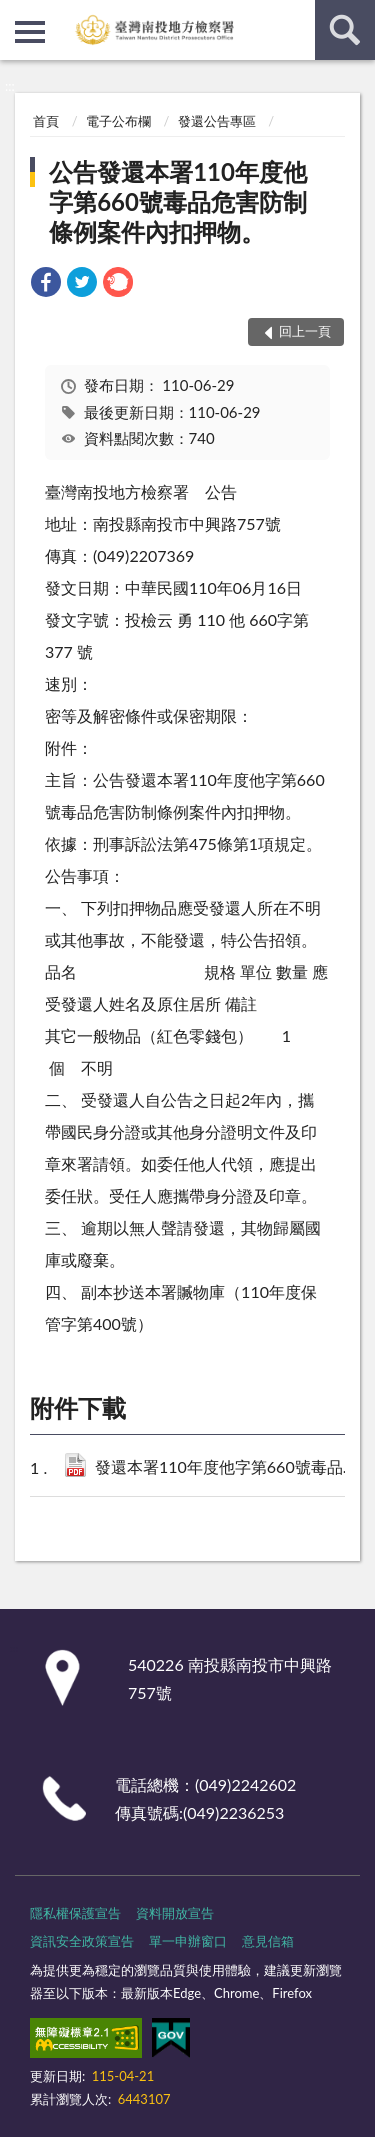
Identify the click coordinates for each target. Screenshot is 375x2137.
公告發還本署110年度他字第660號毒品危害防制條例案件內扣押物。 (178, 201)
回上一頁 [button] (305, 331)
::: (16, 15)
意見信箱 (268, 1941)
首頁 (46, 121)
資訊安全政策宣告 (82, 1941)
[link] (46, 284)
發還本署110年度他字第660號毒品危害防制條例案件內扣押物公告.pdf (229, 1468)
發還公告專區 (217, 121)
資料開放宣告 (175, 1913)
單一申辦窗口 (188, 1941)
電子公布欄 (118, 121)
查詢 (345, 30)
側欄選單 (30, 32)
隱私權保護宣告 (75, 1913)
